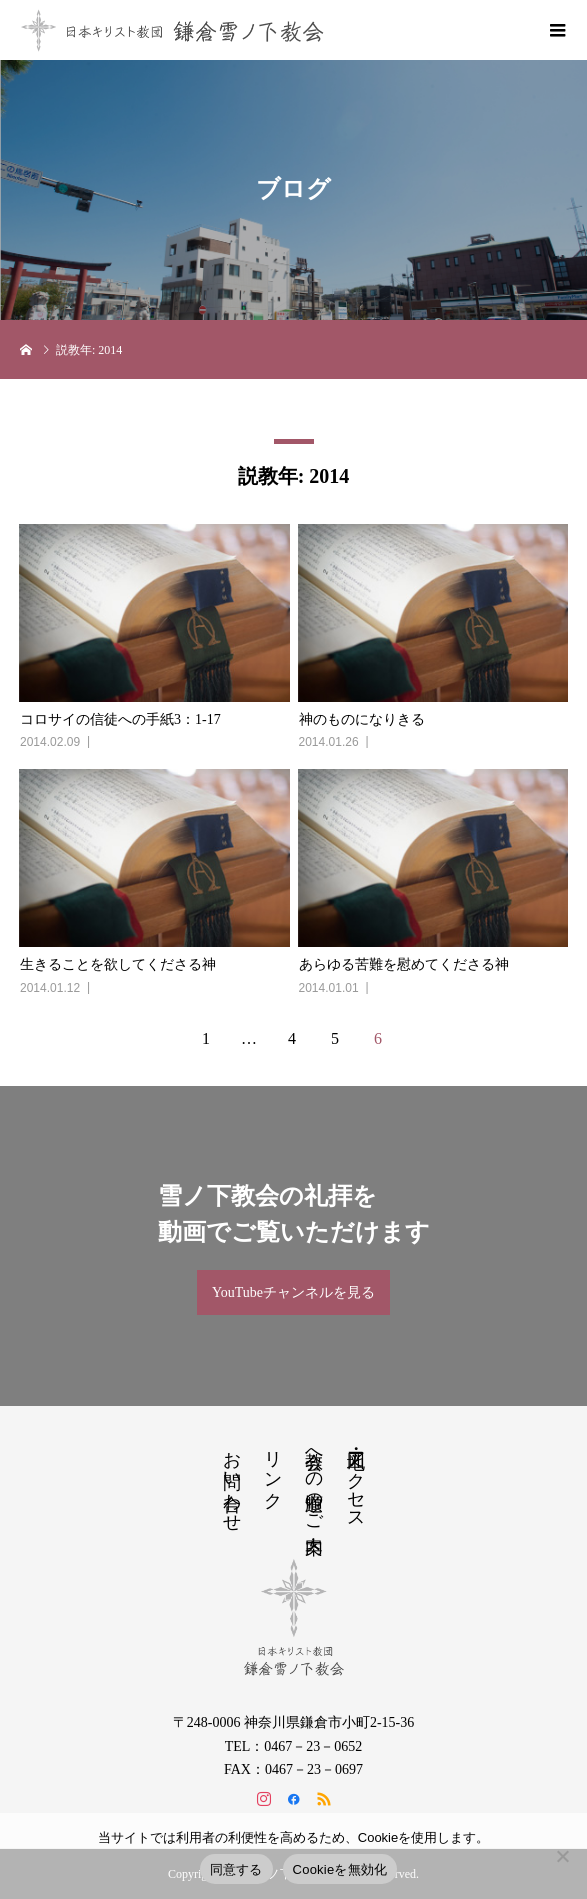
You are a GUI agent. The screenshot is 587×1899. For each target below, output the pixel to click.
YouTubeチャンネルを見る (293, 1292)
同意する (236, 1869)
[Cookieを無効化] (562, 1856)
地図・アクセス (356, 1480)
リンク (273, 1469)
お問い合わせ (232, 1481)
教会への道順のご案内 (314, 1481)
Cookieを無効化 (340, 1869)
